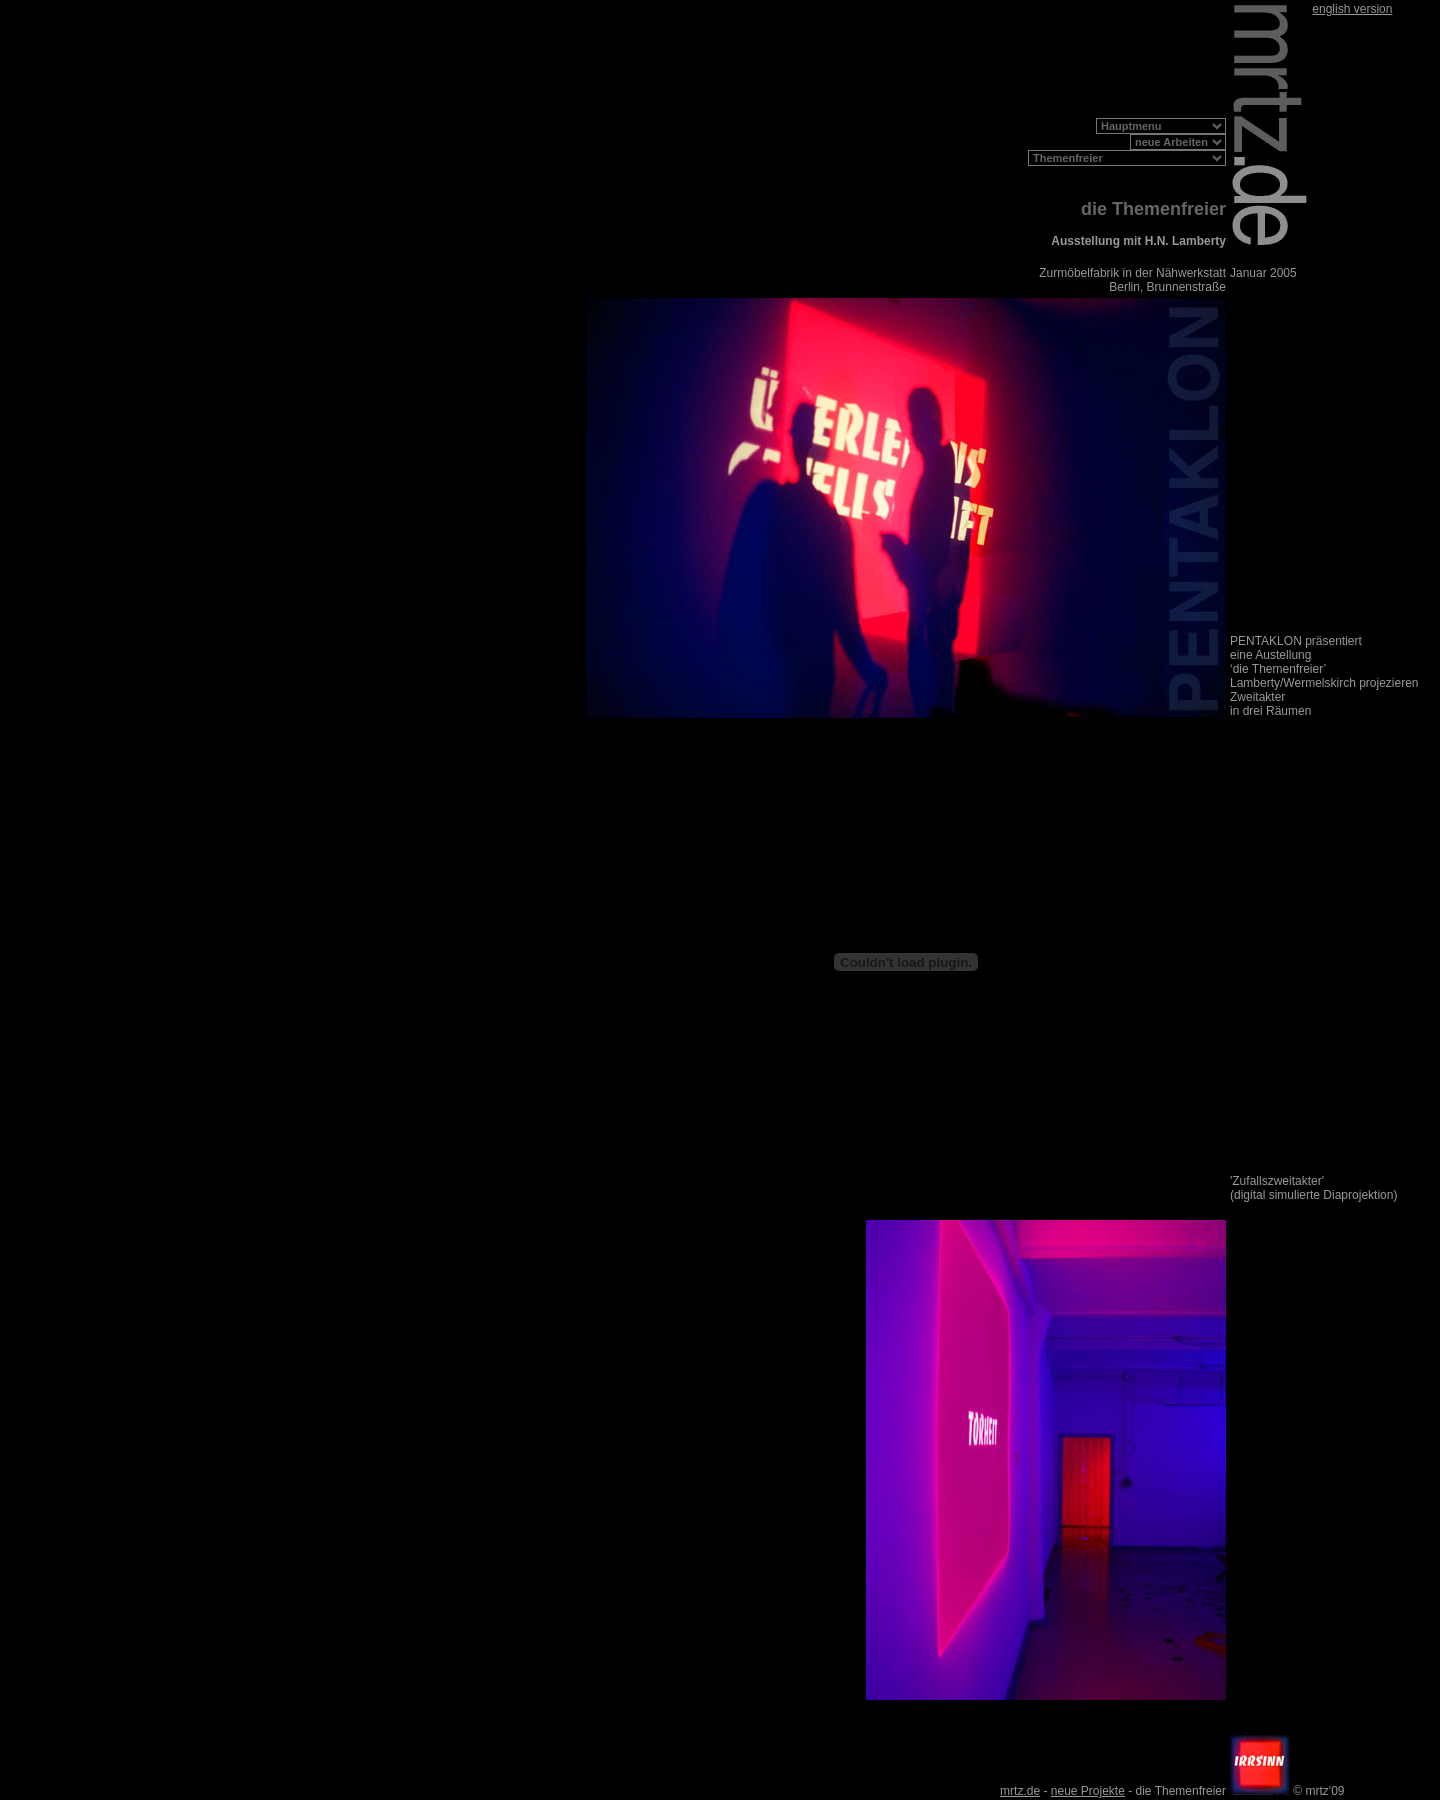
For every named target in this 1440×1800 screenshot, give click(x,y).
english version (1352, 9)
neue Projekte (1088, 1791)
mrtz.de (1020, 1791)
